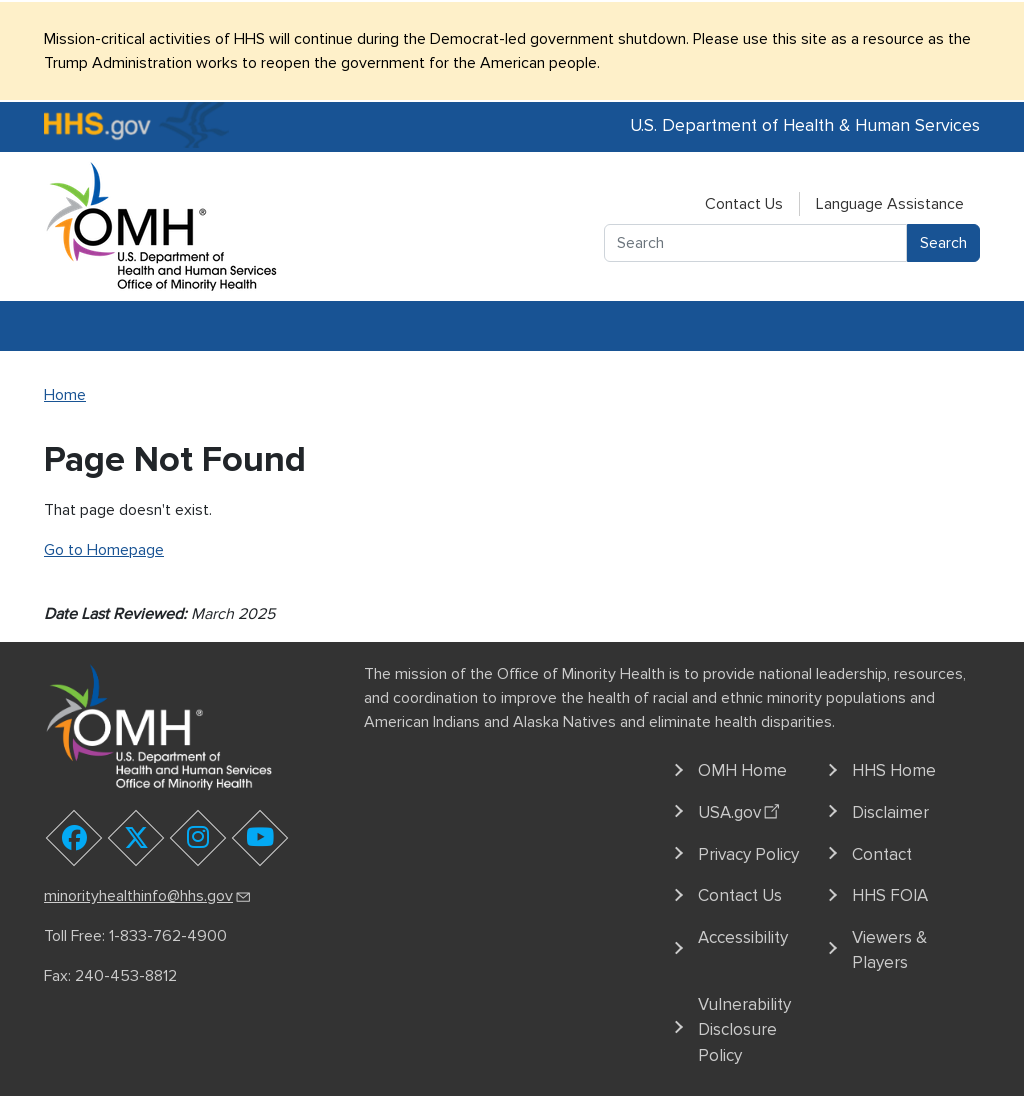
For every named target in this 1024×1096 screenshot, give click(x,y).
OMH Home (742, 770)
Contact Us (744, 204)
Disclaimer (890, 812)
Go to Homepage (104, 550)
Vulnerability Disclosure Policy (744, 1030)
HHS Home (894, 770)
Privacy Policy (748, 854)
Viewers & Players (889, 950)
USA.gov (741, 810)
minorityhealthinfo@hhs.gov (148, 896)
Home (65, 395)
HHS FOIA (890, 895)
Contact (882, 854)
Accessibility (743, 937)
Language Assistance (890, 204)
